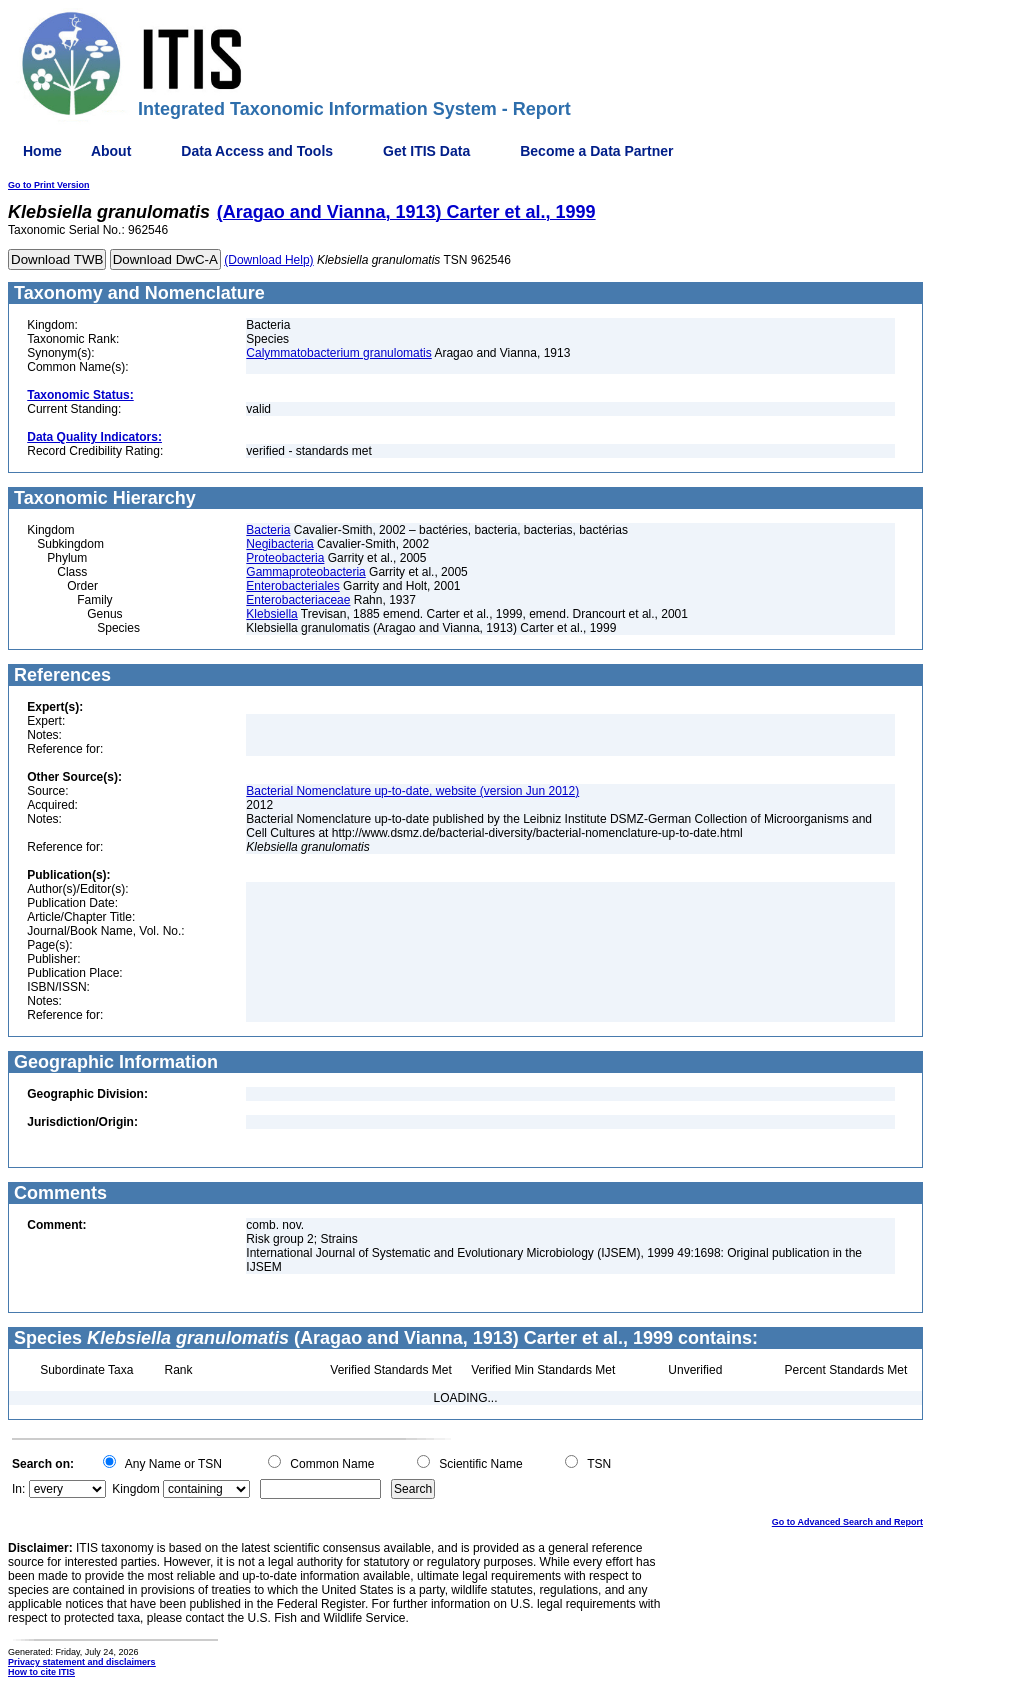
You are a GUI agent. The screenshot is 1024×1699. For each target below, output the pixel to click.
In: (18, 1489)
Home (42, 151)
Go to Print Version (49, 185)
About (111, 151)
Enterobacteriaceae (298, 600)
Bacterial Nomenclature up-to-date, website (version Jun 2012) (412, 791)
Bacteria (268, 530)
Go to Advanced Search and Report (847, 1522)
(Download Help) (268, 260)
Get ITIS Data (426, 151)
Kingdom (135, 1489)
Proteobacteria (285, 558)
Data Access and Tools (257, 151)
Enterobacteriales (292, 586)
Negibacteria (279, 544)
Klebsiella (271, 614)
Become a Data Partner (596, 151)
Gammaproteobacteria (305, 572)
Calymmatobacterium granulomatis (338, 353)
